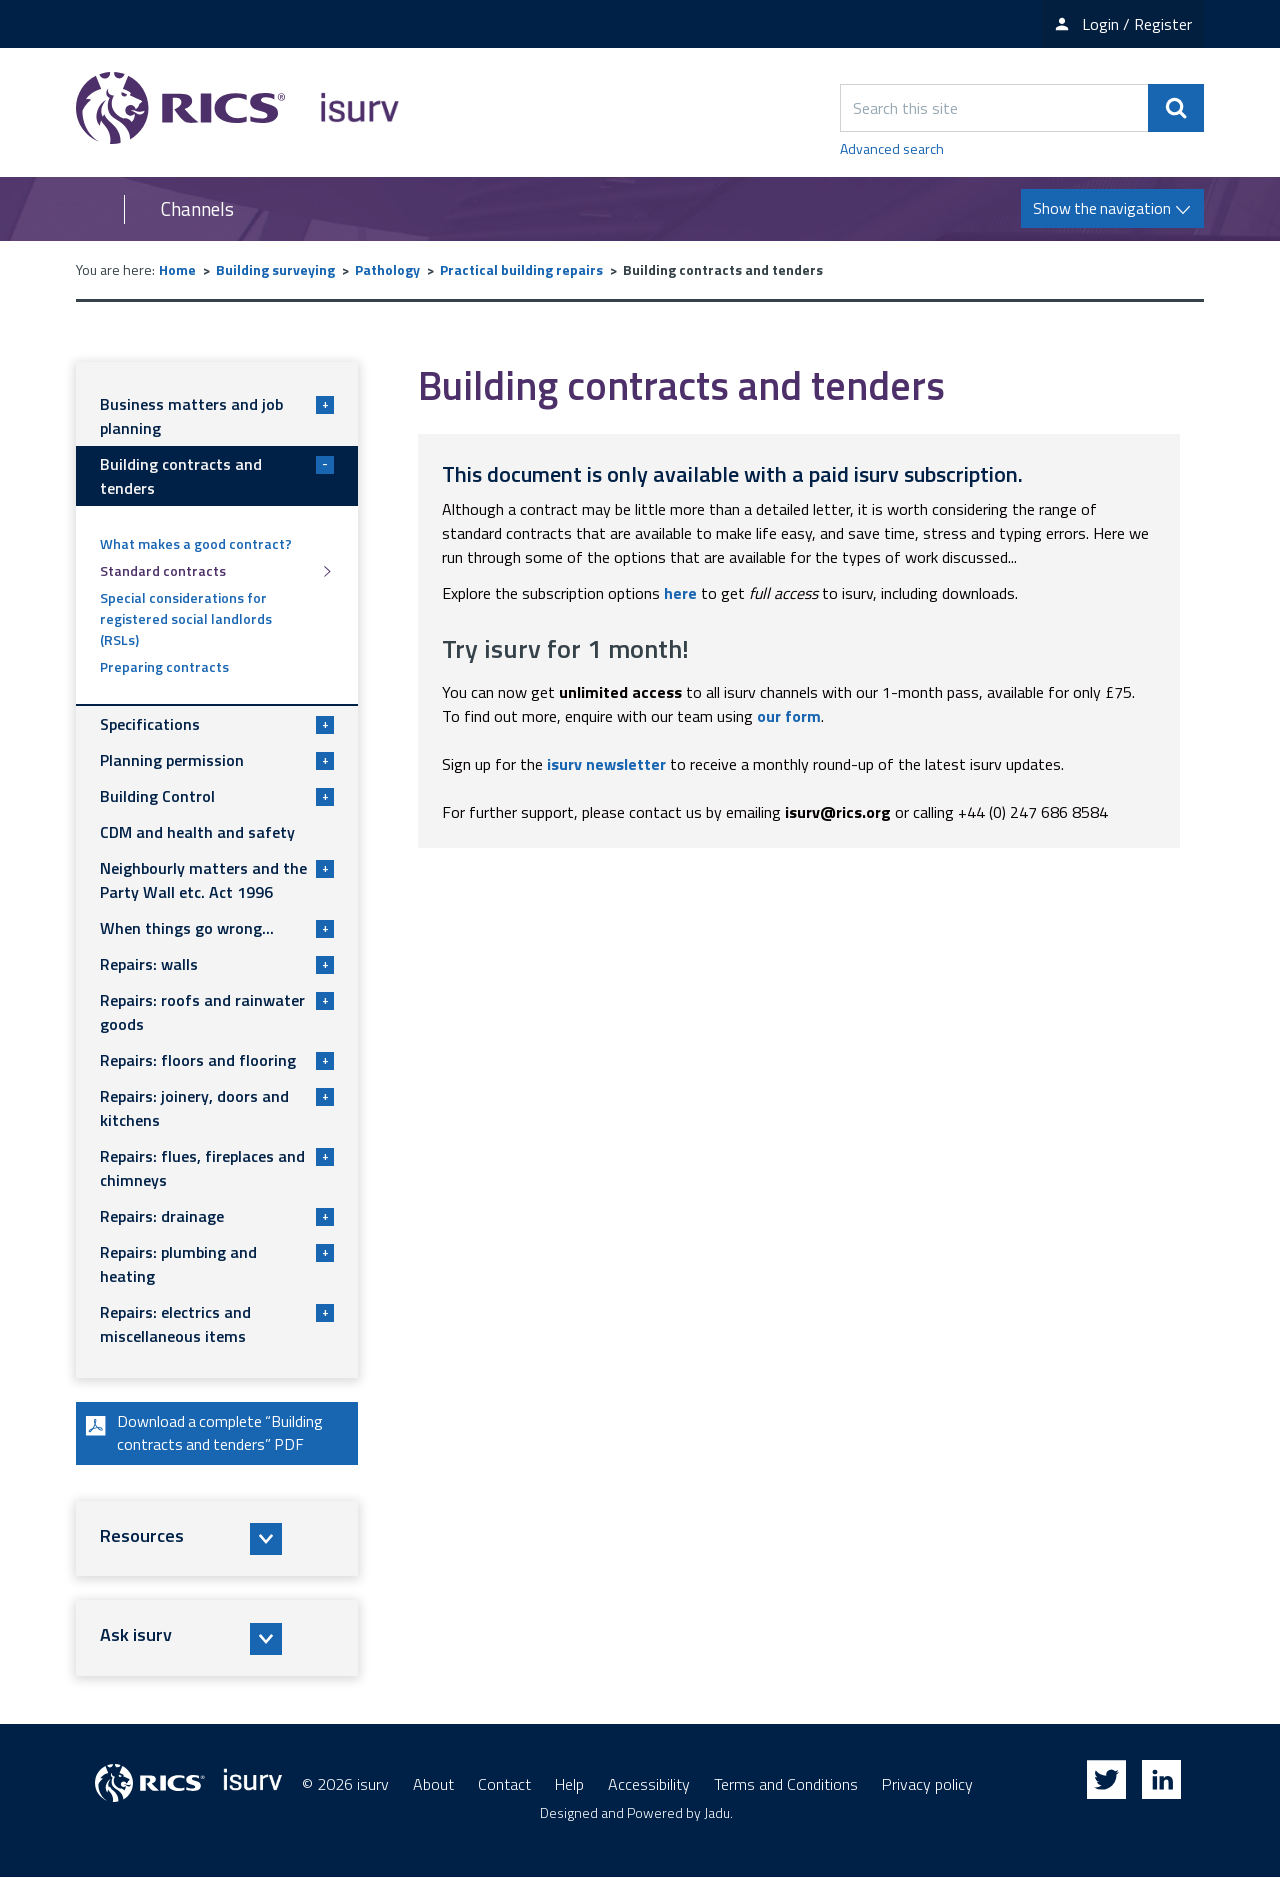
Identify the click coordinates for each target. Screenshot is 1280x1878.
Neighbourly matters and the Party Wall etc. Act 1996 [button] (217, 880)
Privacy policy (927, 1785)
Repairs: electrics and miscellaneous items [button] (217, 1324)
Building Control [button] (217, 796)
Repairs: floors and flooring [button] (217, 1060)
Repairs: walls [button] (217, 964)
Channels (197, 209)
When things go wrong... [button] (217, 928)
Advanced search (892, 148)
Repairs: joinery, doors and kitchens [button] (217, 1108)
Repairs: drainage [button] (217, 1216)
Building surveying (275, 269)
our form (789, 716)
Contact (504, 1785)
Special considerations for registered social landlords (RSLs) (186, 618)
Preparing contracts (164, 666)
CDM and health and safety (197, 832)
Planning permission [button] (217, 760)
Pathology (387, 269)
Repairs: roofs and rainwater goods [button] (217, 1012)
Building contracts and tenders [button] (217, 476)
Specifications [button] (217, 724)
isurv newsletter (606, 764)
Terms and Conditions (786, 1785)
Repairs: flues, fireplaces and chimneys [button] (217, 1168)
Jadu (717, 1813)
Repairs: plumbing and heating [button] (217, 1264)
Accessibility (649, 1785)
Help (569, 1785)
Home (177, 269)
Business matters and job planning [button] (217, 416)
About (433, 1785)
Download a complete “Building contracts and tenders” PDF (203, 1434)
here (680, 593)
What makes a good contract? (196, 543)
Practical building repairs (521, 269)
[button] (217, 1540)
